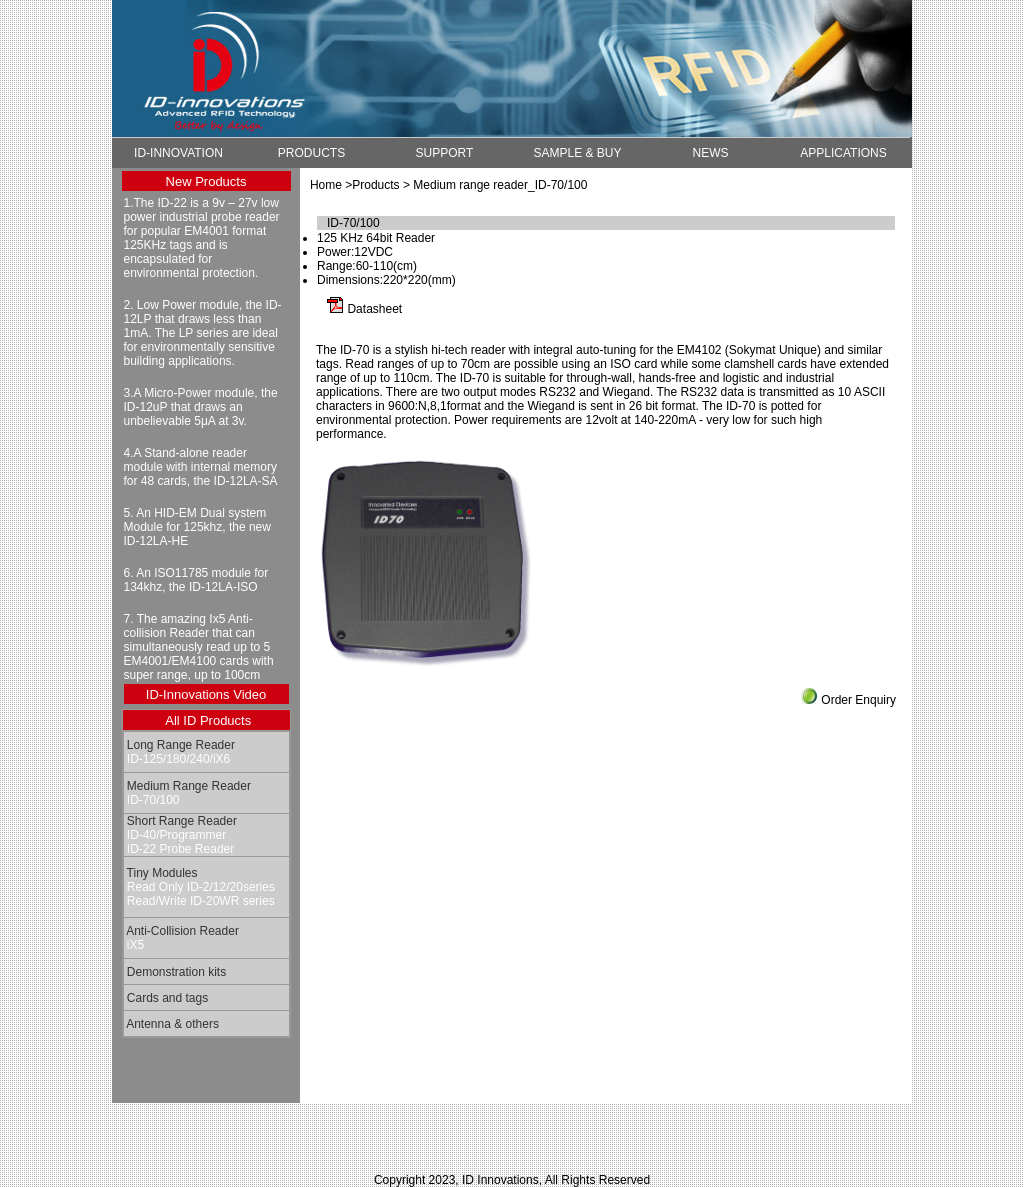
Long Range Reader (179, 745)
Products (375, 185)
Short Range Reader (180, 821)
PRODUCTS (311, 153)
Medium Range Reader (187, 786)
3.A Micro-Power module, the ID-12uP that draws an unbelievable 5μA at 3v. (201, 407)
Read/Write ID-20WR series (199, 901)
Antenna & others (171, 1024)
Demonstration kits (175, 972)
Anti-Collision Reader (181, 931)
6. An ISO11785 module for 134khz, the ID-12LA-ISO (196, 580)
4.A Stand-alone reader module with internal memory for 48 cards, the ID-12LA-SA (201, 467)
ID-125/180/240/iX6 (177, 759)
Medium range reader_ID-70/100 (500, 185)
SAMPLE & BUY (577, 153)
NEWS (711, 153)
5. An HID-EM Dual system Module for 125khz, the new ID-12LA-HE (197, 527)
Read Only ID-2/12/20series (199, 887)
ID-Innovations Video (206, 694)
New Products (206, 181)
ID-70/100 (152, 800)
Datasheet (374, 309)
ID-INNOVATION (178, 153)
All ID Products (208, 720)
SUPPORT (445, 153)
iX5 (134, 945)
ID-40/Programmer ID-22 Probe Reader (179, 842)
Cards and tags (166, 998)
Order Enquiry (858, 700)
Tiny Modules (161, 873)
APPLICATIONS (843, 153)
